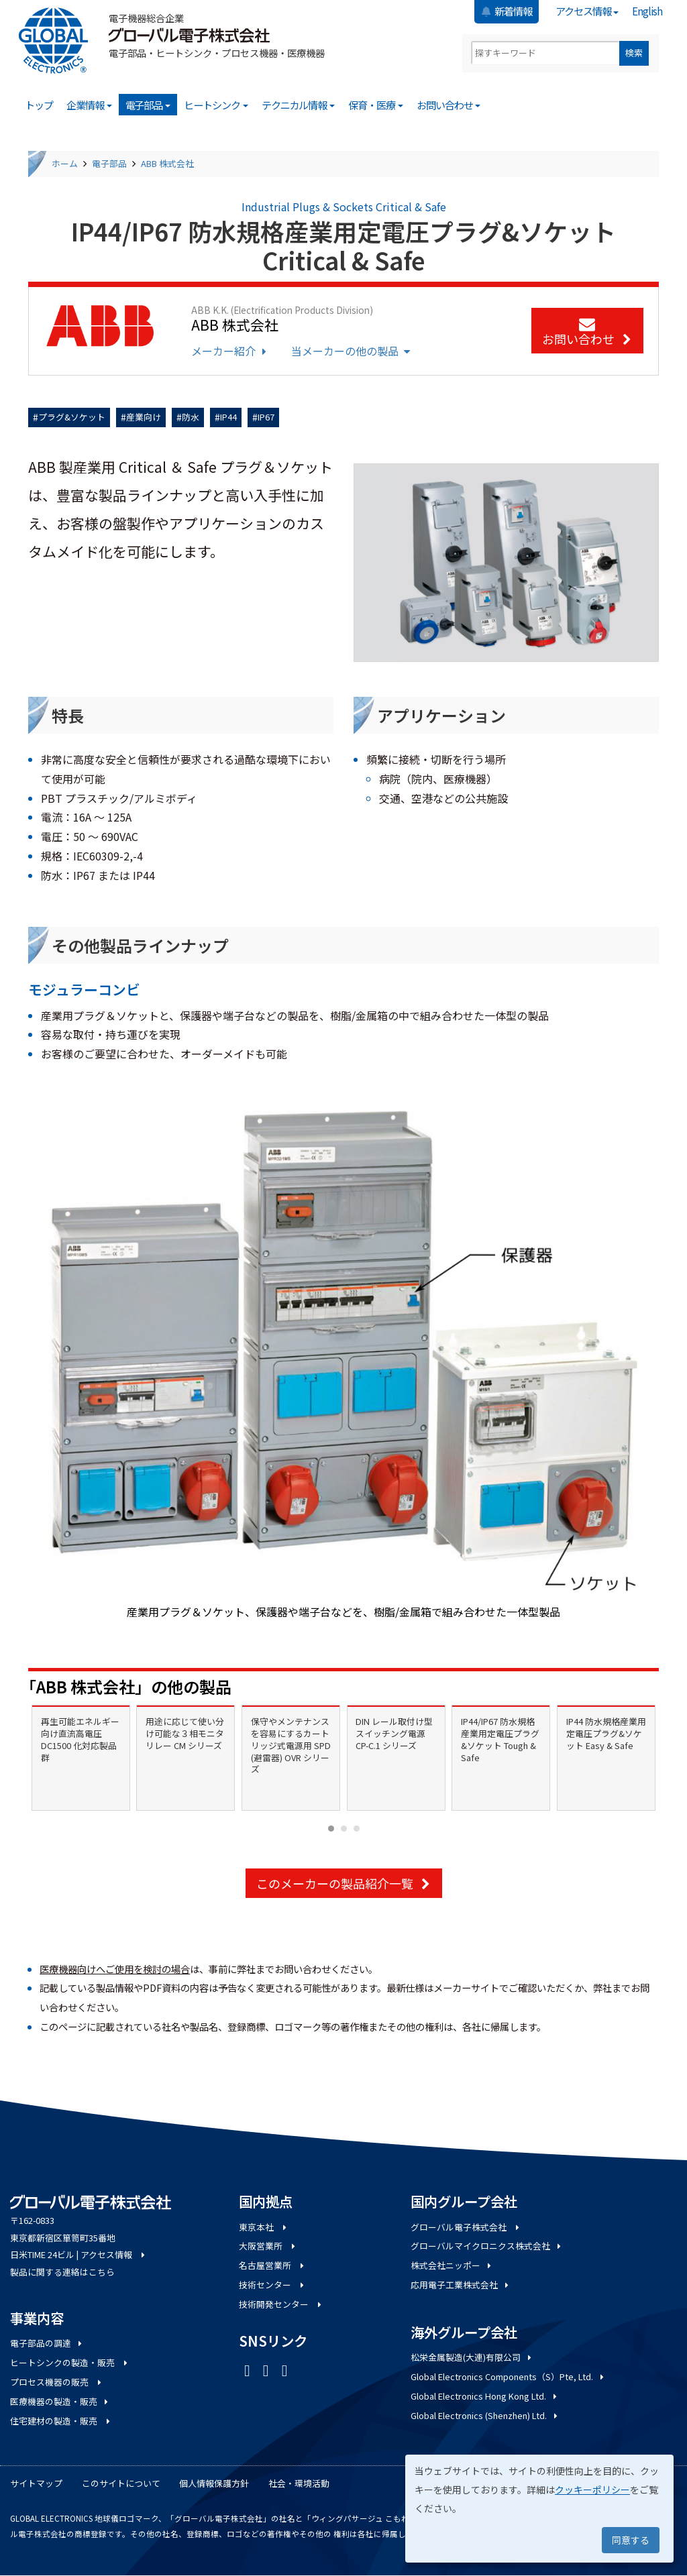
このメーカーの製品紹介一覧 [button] (343, 1883)
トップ (39, 104)
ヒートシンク (216, 104)
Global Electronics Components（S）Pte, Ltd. (508, 2376)
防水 (190, 416)
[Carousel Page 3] (357, 1829)
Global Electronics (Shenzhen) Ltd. (485, 2415)
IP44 (228, 416)
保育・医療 (375, 104)
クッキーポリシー (592, 2489)
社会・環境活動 (298, 2483)
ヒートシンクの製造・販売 (69, 2362)
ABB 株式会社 (167, 163)
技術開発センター (281, 2304)
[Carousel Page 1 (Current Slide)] (331, 1829)
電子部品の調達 (47, 2343)
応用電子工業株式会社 (461, 2284)
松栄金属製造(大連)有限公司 (472, 2357)
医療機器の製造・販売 (60, 2401)
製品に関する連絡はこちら (62, 2271)
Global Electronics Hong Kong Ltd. (485, 2396)
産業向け (143, 416)
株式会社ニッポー (452, 2265)
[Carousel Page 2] (344, 1829)
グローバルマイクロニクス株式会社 (487, 2245)
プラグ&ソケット (71, 416)
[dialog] (539, 2509)
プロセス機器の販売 (56, 2381)
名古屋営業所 (272, 2265)
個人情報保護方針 (214, 2483)
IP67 (266, 416)
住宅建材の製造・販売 (61, 2420)
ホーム (65, 163)
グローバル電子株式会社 (466, 2227)
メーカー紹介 (230, 351)
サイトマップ (36, 2483)
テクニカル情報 (298, 104)
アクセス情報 (587, 10)
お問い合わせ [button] (587, 332)
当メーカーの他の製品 (352, 351)
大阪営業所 (268, 2245)
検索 (634, 52)
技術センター (272, 2284)
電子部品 (148, 104)
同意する (630, 2539)
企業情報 (89, 104)
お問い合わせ (449, 104)
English (647, 10)
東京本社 (263, 2227)
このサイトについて (121, 2483)
